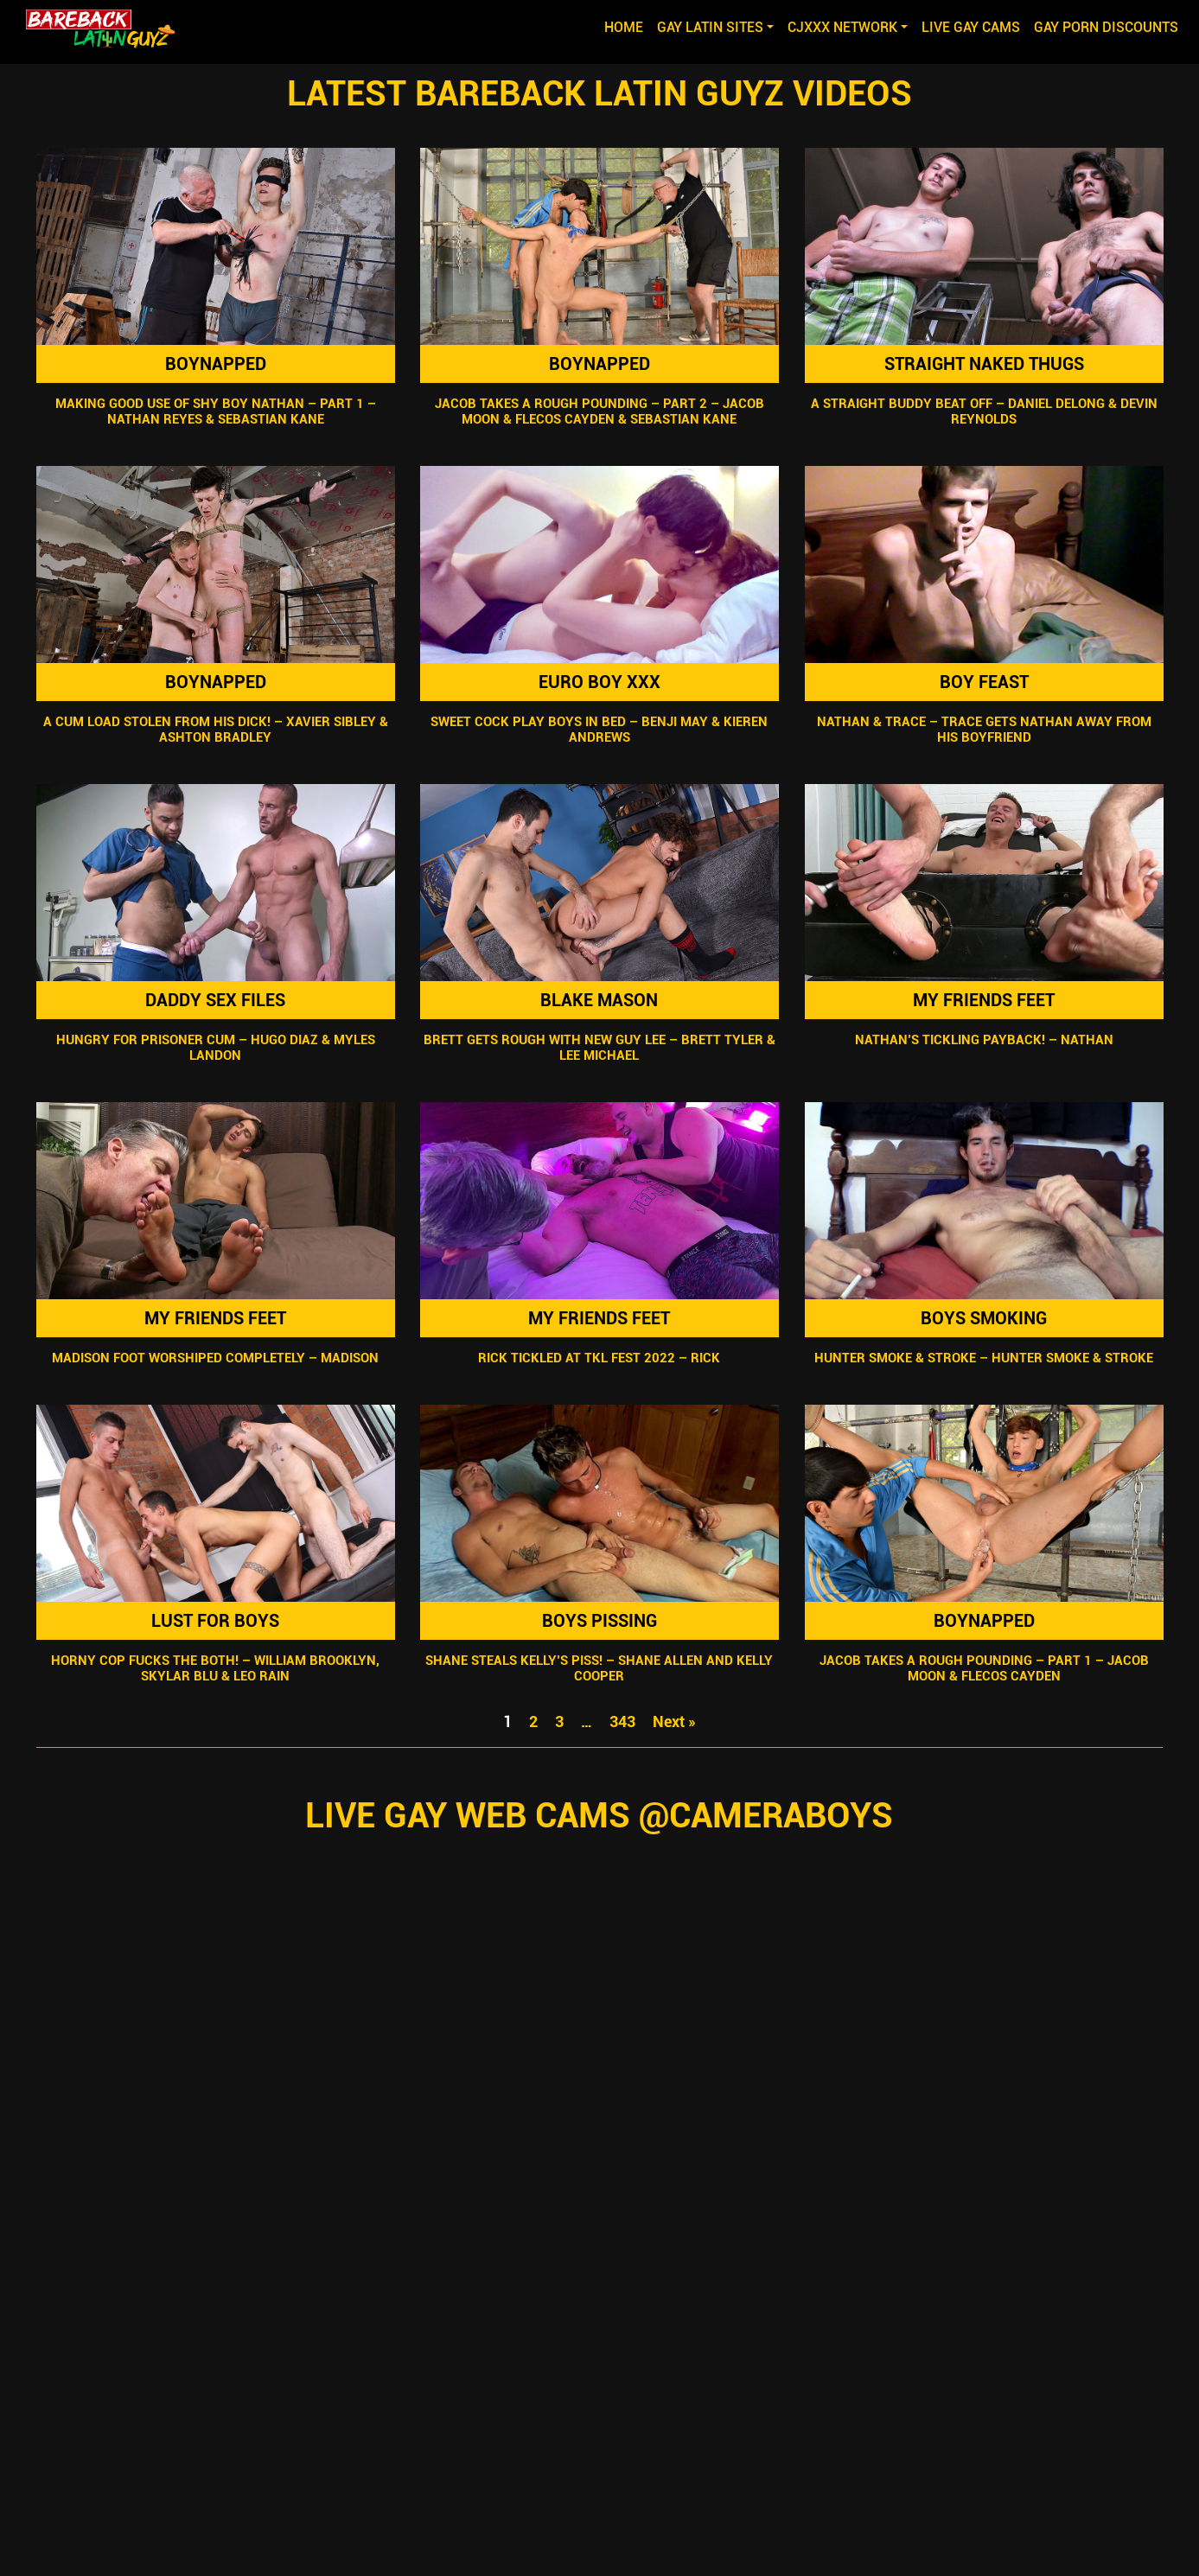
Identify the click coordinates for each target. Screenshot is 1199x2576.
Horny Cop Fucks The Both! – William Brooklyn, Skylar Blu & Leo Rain (215, 1668)
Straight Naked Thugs (984, 364)
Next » (674, 1721)
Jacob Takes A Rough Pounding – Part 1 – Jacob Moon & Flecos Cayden (984, 1668)
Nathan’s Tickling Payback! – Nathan (984, 1040)
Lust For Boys (215, 1620)
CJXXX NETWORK (842, 27)
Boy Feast (984, 682)
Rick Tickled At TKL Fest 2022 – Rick (599, 1358)
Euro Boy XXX (599, 682)
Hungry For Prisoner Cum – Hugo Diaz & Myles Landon (214, 1047)
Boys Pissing (599, 1620)
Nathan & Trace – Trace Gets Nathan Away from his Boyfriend (984, 729)
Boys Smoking (984, 1318)
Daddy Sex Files (215, 1000)
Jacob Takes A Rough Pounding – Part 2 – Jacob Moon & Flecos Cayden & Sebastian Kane (599, 411)
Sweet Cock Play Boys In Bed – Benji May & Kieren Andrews (599, 729)
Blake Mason (599, 1000)
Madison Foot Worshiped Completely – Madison (215, 1358)
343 (622, 1721)
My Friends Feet (984, 1000)
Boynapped (214, 364)
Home (627, 25)
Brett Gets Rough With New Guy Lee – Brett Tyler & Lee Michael (599, 1047)
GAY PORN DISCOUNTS (1106, 27)
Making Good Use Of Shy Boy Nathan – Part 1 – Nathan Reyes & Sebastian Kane (214, 411)
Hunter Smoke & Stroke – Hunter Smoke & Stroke (983, 1358)
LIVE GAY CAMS (971, 27)
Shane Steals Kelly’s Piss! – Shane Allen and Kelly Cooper (599, 1668)
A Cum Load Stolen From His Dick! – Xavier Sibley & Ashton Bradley (214, 729)
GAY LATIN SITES (710, 27)
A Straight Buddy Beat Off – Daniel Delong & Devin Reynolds (984, 411)
